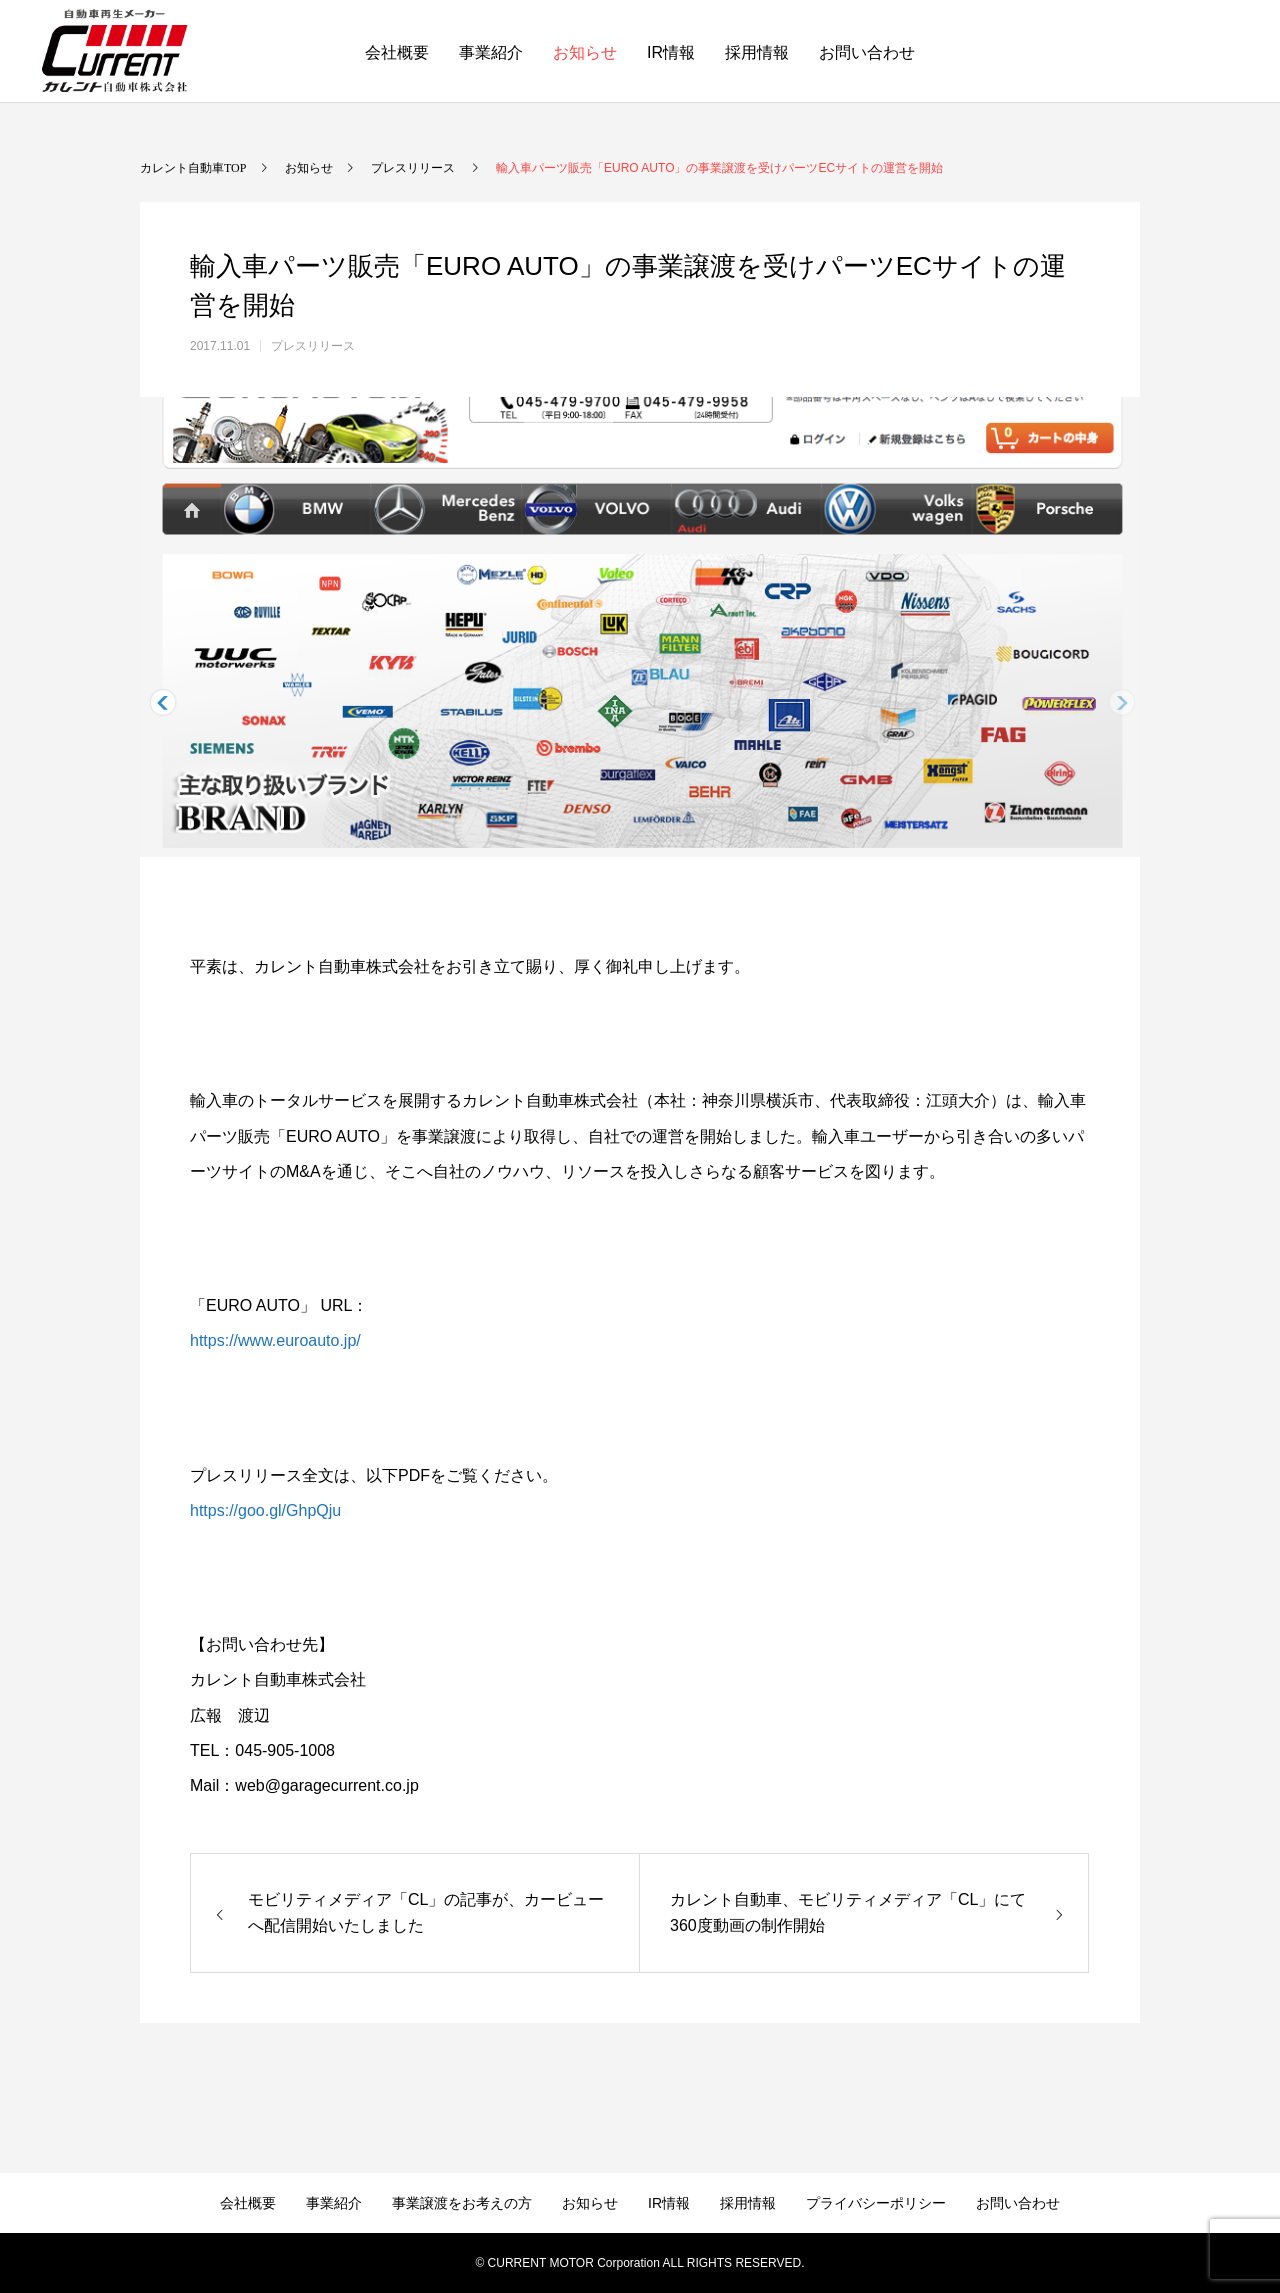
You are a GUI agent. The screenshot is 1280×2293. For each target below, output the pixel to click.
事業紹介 (491, 52)
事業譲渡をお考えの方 (462, 2203)
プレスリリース (313, 346)
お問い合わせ (867, 52)
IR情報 (671, 52)
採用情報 (757, 52)
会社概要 (397, 52)
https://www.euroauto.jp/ (275, 1340)
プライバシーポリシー (876, 2203)
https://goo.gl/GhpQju (265, 1510)
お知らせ (585, 52)
